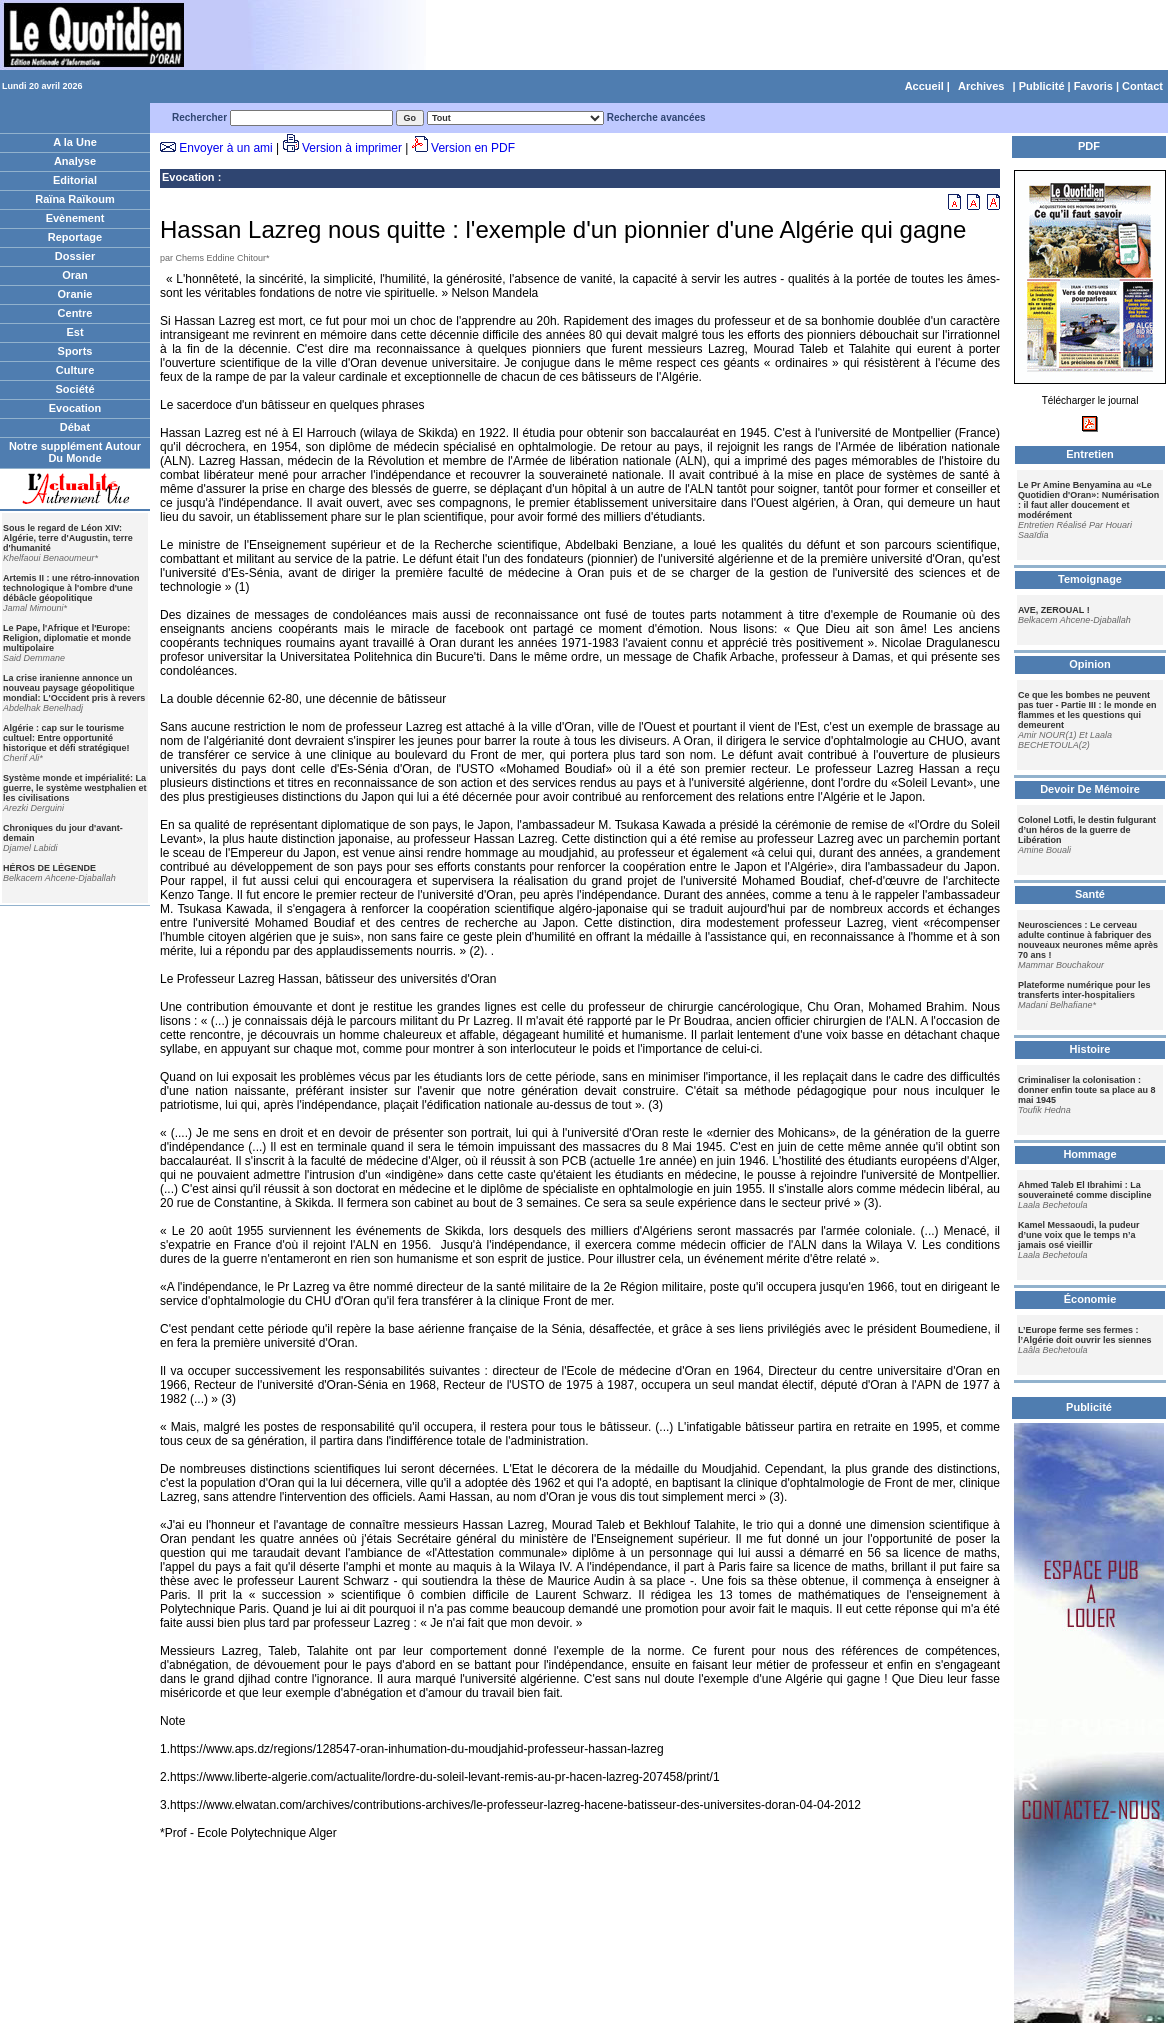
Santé (1090, 894)
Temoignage (1090, 579)
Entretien (1090, 454)
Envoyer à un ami (225, 148)
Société (74, 389)
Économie (1090, 1299)
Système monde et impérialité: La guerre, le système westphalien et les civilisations (75, 788)
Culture (75, 370)
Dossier (75, 256)
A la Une (75, 142)
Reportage (75, 237)
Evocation (75, 408)
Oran (75, 275)
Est (74, 332)
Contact (1142, 86)
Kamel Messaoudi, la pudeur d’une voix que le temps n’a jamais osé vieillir (1079, 1235)
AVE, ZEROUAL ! (1054, 610)
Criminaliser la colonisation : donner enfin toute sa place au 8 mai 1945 (1087, 1090)
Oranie (75, 294)
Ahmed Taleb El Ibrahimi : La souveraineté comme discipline (1085, 1190)
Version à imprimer (352, 148)
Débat (75, 427)
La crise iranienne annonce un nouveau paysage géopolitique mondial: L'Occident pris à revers (74, 688)
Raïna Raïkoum (74, 199)
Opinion (1090, 664)
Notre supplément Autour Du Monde (75, 452)
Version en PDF (473, 148)
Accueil (924, 86)
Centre (75, 313)
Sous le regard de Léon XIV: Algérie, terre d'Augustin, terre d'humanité (68, 538)
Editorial (75, 180)
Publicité (1042, 86)
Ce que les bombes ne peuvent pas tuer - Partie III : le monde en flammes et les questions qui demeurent (1087, 710)
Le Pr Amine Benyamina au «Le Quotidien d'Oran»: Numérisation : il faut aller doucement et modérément (1088, 500)
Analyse (75, 161)
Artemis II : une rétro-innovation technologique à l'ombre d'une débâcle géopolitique (71, 588)
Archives (981, 86)
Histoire (1090, 1049)
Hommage (1089, 1154)
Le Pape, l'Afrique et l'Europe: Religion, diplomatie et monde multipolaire (67, 638)
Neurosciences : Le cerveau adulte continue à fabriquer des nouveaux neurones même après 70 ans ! (1088, 940)
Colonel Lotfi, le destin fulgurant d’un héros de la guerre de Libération (1087, 830)
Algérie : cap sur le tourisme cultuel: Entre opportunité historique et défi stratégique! (66, 738)
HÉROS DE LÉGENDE (49, 868)
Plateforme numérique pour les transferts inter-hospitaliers (1084, 990)
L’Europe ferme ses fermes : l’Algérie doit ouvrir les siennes (1085, 1335)
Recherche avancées (656, 117)
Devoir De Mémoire (1090, 789)
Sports (75, 351)
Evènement (75, 218)
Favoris (1093, 86)
